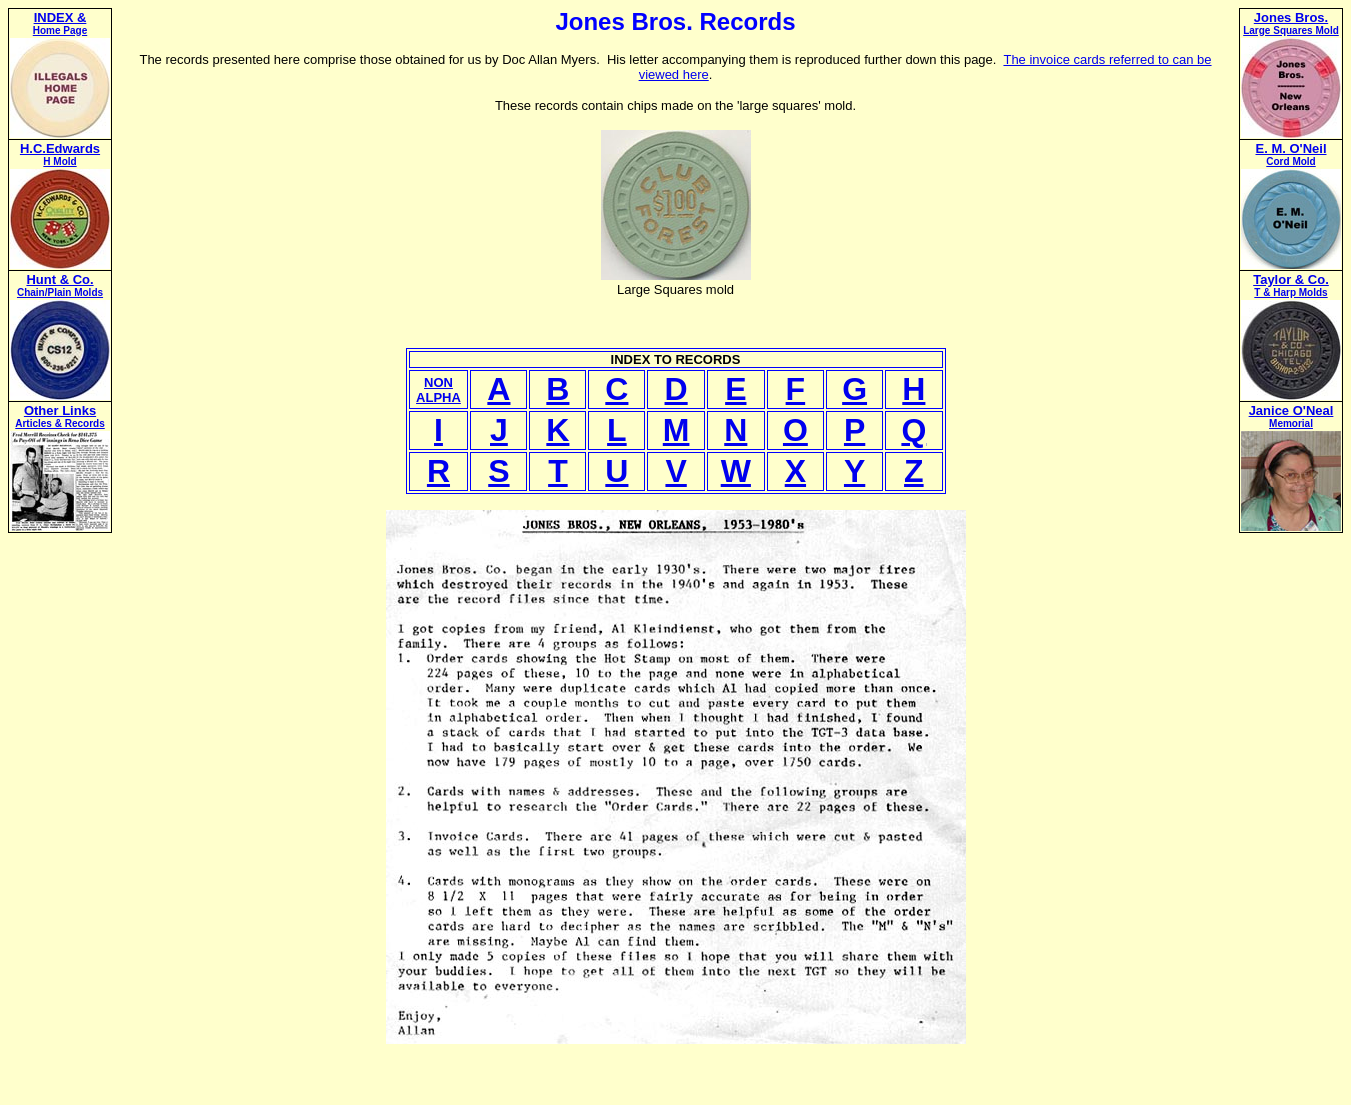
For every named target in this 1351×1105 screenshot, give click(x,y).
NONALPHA (438, 390)
